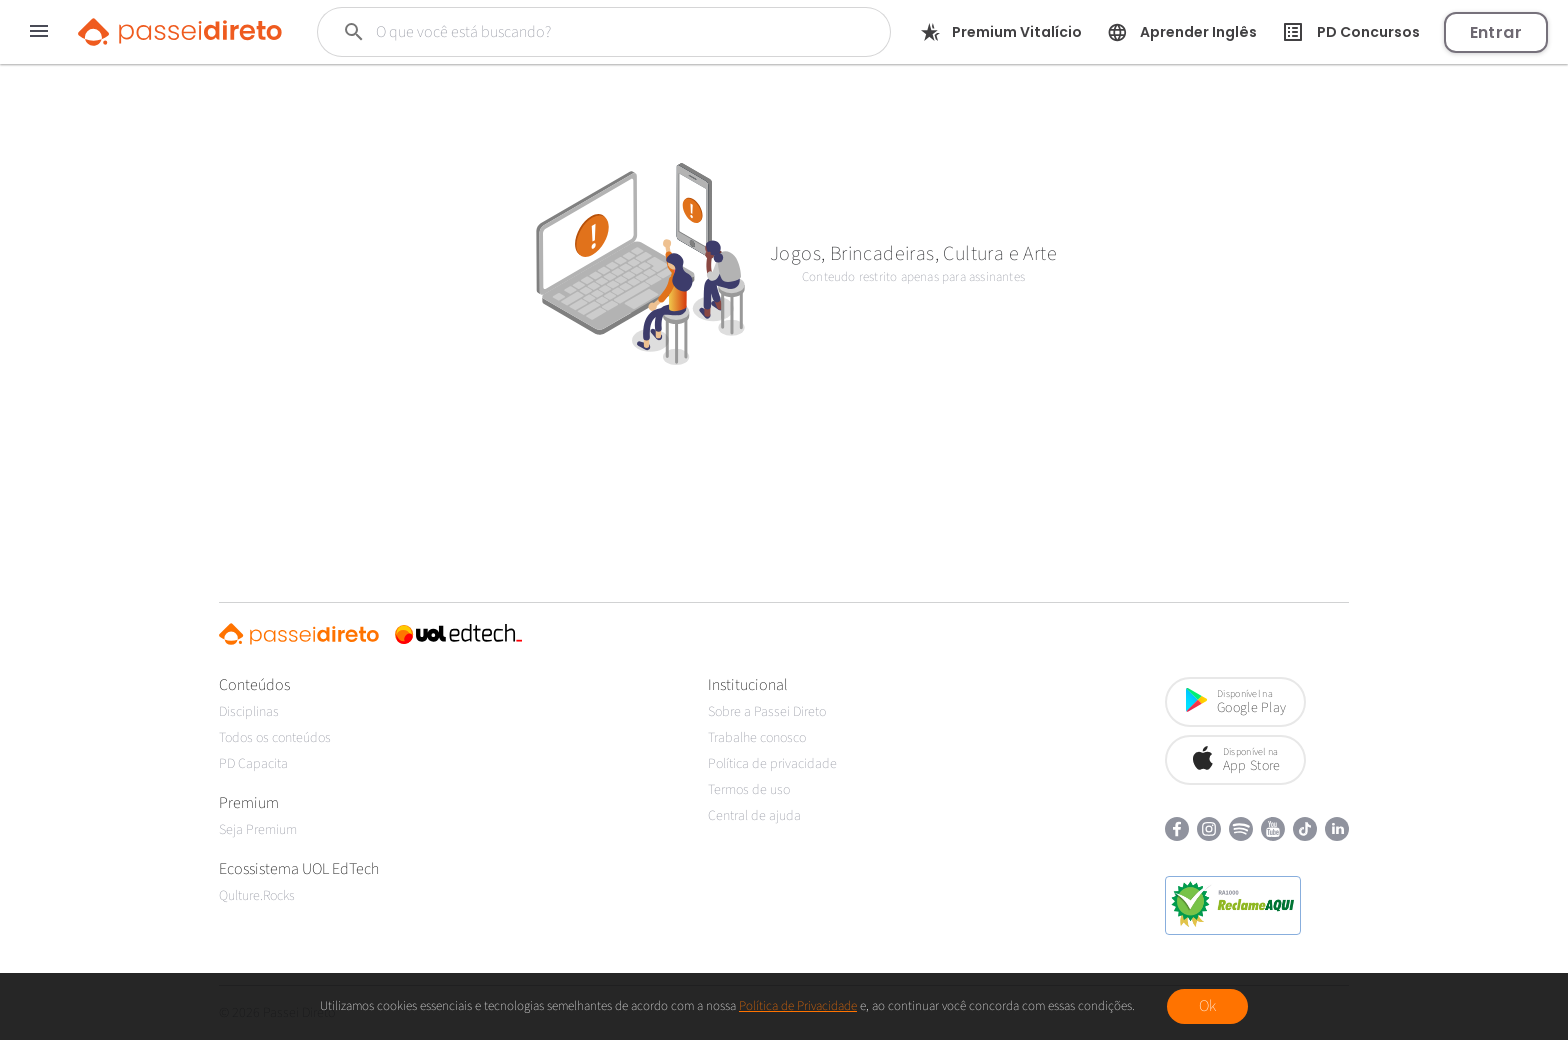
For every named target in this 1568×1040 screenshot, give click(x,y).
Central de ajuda (754, 816)
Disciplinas (249, 712)
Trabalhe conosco (757, 738)
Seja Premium (258, 830)
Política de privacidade (772, 764)
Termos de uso (749, 790)
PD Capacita (253, 764)
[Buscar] (577, 32)
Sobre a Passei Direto (767, 712)
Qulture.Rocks (257, 896)
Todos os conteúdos (275, 738)
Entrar (1496, 32)
